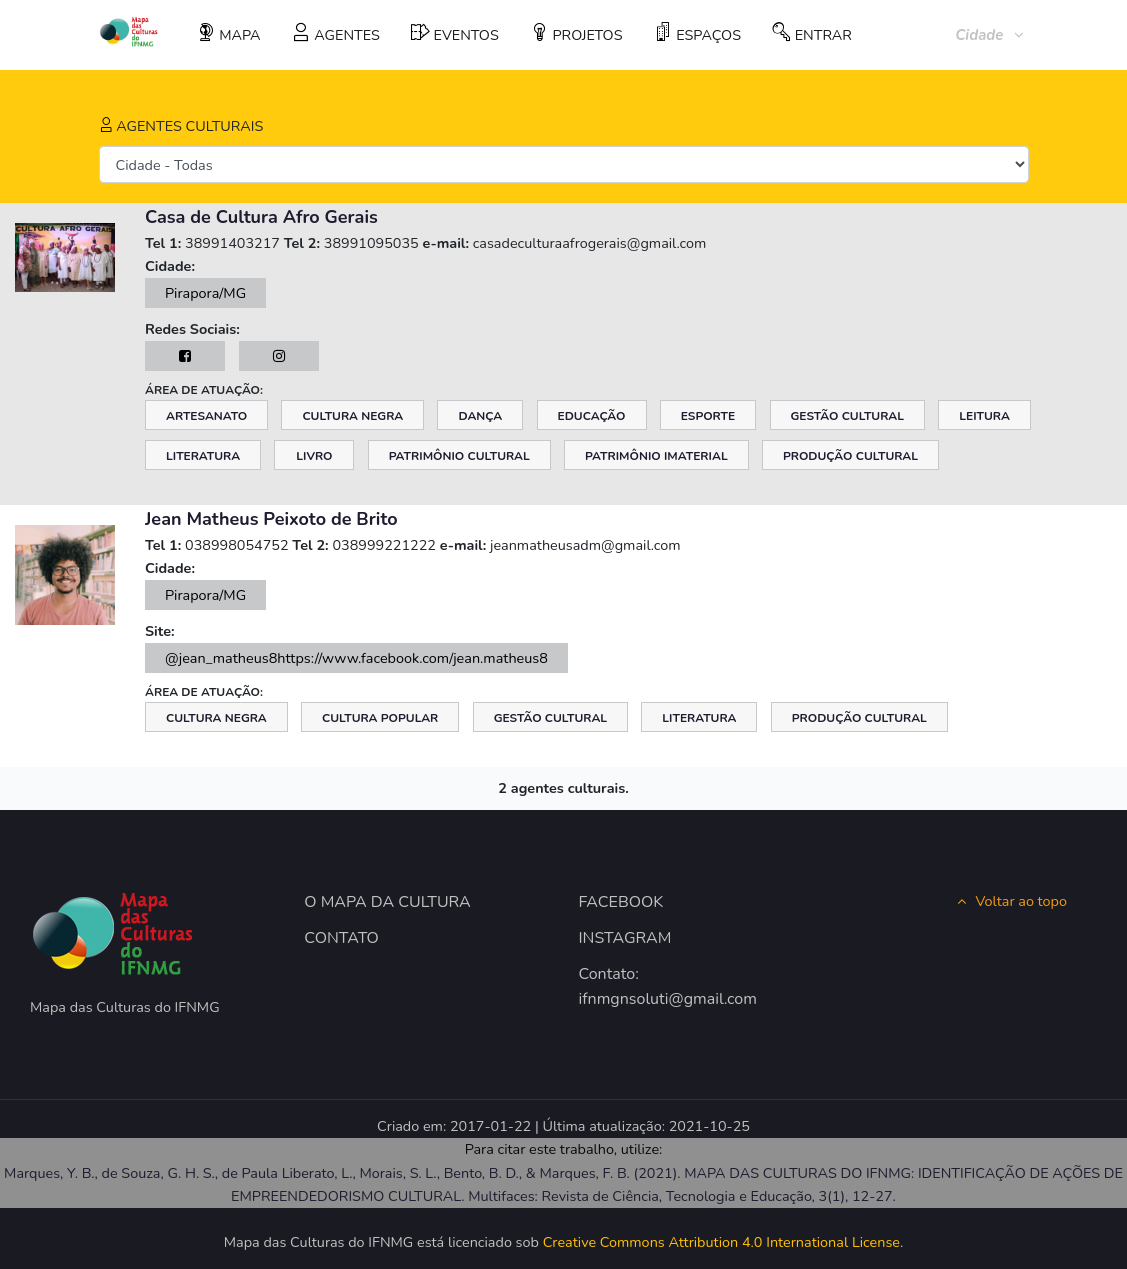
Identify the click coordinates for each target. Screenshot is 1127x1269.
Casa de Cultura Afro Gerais (261, 217)
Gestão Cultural (847, 416)
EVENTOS (455, 34)
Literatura (203, 456)
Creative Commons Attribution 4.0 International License (721, 1242)
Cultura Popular (380, 718)
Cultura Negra (352, 416)
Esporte (708, 416)
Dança (480, 416)
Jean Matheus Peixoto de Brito (271, 519)
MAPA (229, 34)
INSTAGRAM (625, 938)
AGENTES (336, 34)
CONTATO (341, 938)
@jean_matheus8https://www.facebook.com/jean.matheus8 (356, 658)
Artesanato (206, 416)
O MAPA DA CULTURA (387, 902)
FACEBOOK (621, 902)
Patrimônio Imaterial (656, 456)
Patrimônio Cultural (459, 456)
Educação (592, 416)
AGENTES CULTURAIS (181, 126)
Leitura (984, 416)
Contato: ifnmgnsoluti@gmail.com (655, 987)
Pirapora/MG (205, 293)
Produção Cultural (850, 456)
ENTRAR (812, 34)
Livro (314, 456)
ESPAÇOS (697, 34)
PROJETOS (576, 34)
